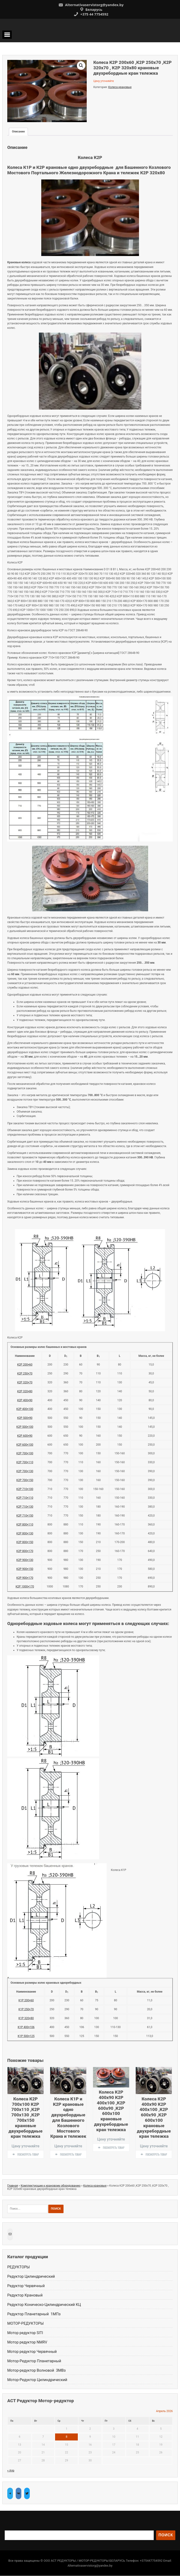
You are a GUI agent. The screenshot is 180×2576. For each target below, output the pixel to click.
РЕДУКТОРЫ (18, 2267)
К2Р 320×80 (24, 1391)
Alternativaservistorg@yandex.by (91, 4)
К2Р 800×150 (24, 1542)
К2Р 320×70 (24, 1382)
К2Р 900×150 (24, 1569)
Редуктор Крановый (25, 2295)
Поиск (165, 2535)
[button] (81, 65)
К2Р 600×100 (24, 1444)
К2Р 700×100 (24, 1453)
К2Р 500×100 (24, 1426)
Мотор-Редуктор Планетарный (34, 2361)
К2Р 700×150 (24, 1480)
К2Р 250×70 (24, 1373)
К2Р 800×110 (24, 1524)
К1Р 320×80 (26, 2018)
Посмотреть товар (28, 2154)
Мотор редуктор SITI (25, 2333)
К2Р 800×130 (24, 1533)
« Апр (10, 2470)
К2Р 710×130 (24, 1506)
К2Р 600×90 (24, 1435)
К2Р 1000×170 (24, 1586)
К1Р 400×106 (26, 2027)
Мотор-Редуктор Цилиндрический (37, 2380)
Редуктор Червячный (26, 2286)
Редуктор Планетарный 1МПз (33, 2314)
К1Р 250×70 (26, 2009)
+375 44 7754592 (91, 14)
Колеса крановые (119, 87)
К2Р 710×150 (24, 1515)
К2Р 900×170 (24, 1577)
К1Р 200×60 (26, 2000)
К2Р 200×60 (24, 1364)
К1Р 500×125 (26, 2036)
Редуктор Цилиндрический (31, 2276)
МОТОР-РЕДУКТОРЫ (25, 2323)
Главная (12, 2185)
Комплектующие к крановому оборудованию (50, 2185)
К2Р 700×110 (24, 1462)
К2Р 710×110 (24, 1497)
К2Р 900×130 (24, 1560)
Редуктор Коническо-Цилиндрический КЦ (44, 2304)
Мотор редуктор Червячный (32, 2351)
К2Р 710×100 (24, 1489)
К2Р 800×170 (24, 1551)
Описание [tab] (18, 131)
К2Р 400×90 (24, 1400)
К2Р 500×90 (24, 1418)
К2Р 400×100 (24, 1409)
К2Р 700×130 (24, 1471)
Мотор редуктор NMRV (27, 2342)
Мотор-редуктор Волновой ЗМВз (36, 2370)
